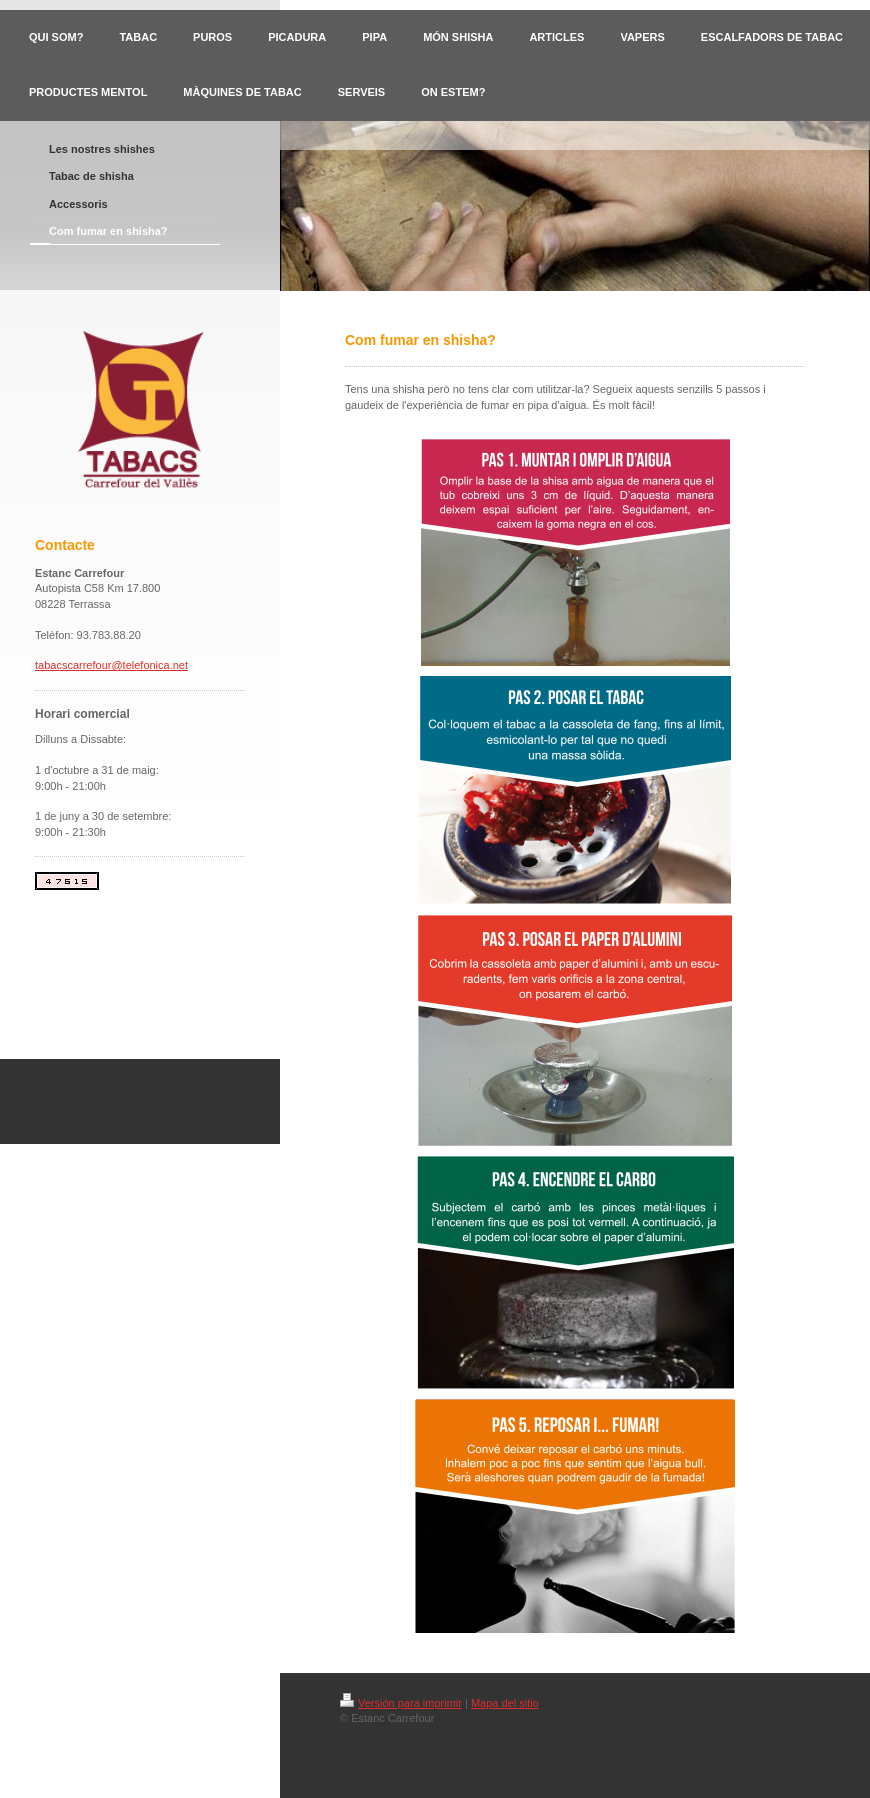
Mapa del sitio (505, 1703)
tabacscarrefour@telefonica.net (111, 665)
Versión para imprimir (401, 1703)
